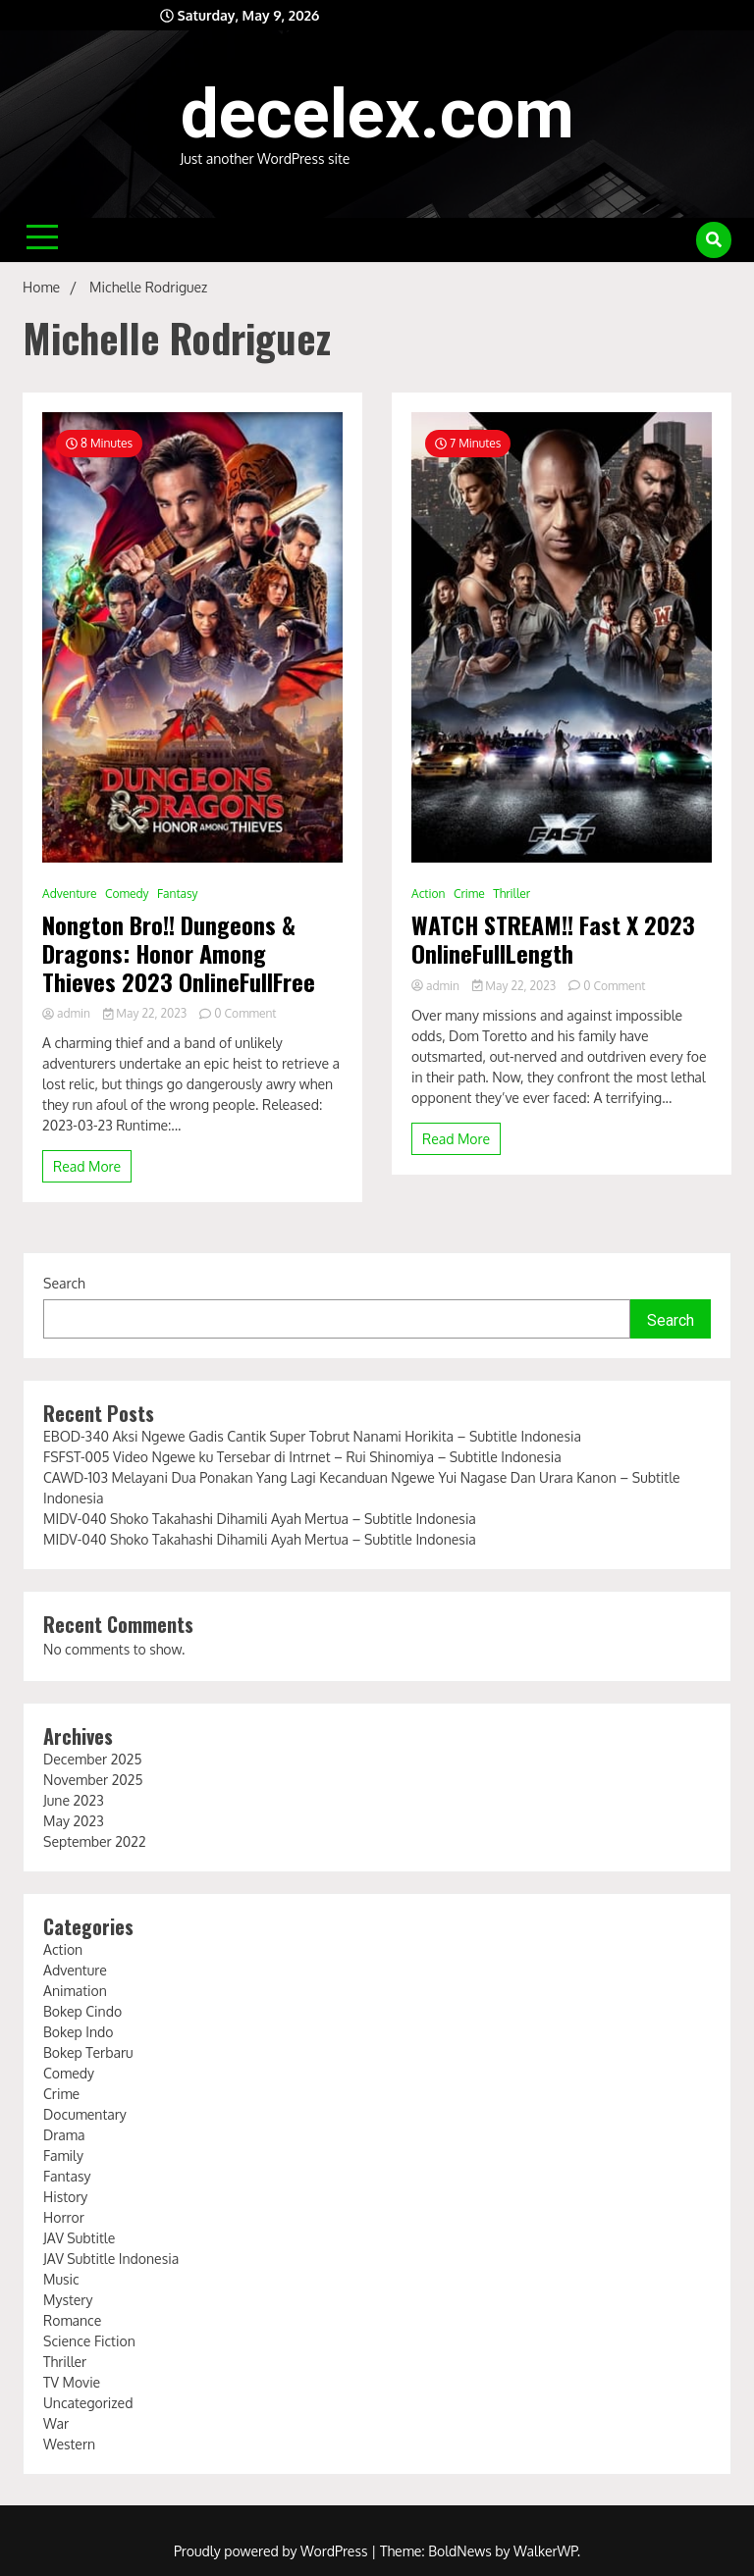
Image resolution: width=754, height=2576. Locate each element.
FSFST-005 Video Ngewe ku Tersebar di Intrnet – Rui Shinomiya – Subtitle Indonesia (302, 1456)
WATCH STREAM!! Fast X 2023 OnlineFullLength (553, 939)
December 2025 (92, 1759)
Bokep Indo (78, 2032)
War (56, 2423)
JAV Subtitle (79, 2238)
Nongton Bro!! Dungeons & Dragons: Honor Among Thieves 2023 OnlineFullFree (178, 953)
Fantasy (177, 893)
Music (61, 2279)
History (65, 2196)
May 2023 (73, 1821)
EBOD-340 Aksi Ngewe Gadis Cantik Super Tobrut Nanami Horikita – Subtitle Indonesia (312, 1436)
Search (64, 1283)
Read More (87, 1166)
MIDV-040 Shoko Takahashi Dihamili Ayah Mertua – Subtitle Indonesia (259, 1518)
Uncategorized (88, 2402)
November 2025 (92, 1779)
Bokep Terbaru (88, 2052)
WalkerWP (545, 2551)
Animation (75, 1990)
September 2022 (94, 1841)
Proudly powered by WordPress (272, 2551)
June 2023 (73, 1800)
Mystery (67, 2299)
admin (67, 1013)
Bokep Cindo (82, 2011)
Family (63, 2155)
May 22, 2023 (146, 1013)
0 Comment (245, 1013)
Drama (63, 2135)
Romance (72, 2320)
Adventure (69, 893)
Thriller (511, 893)
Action (428, 893)
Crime (469, 893)
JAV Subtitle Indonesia (111, 2258)
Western (69, 2444)
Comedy (127, 893)
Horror (63, 2217)
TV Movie (71, 2382)
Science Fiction (89, 2341)
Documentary (85, 2114)
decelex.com (377, 114)
